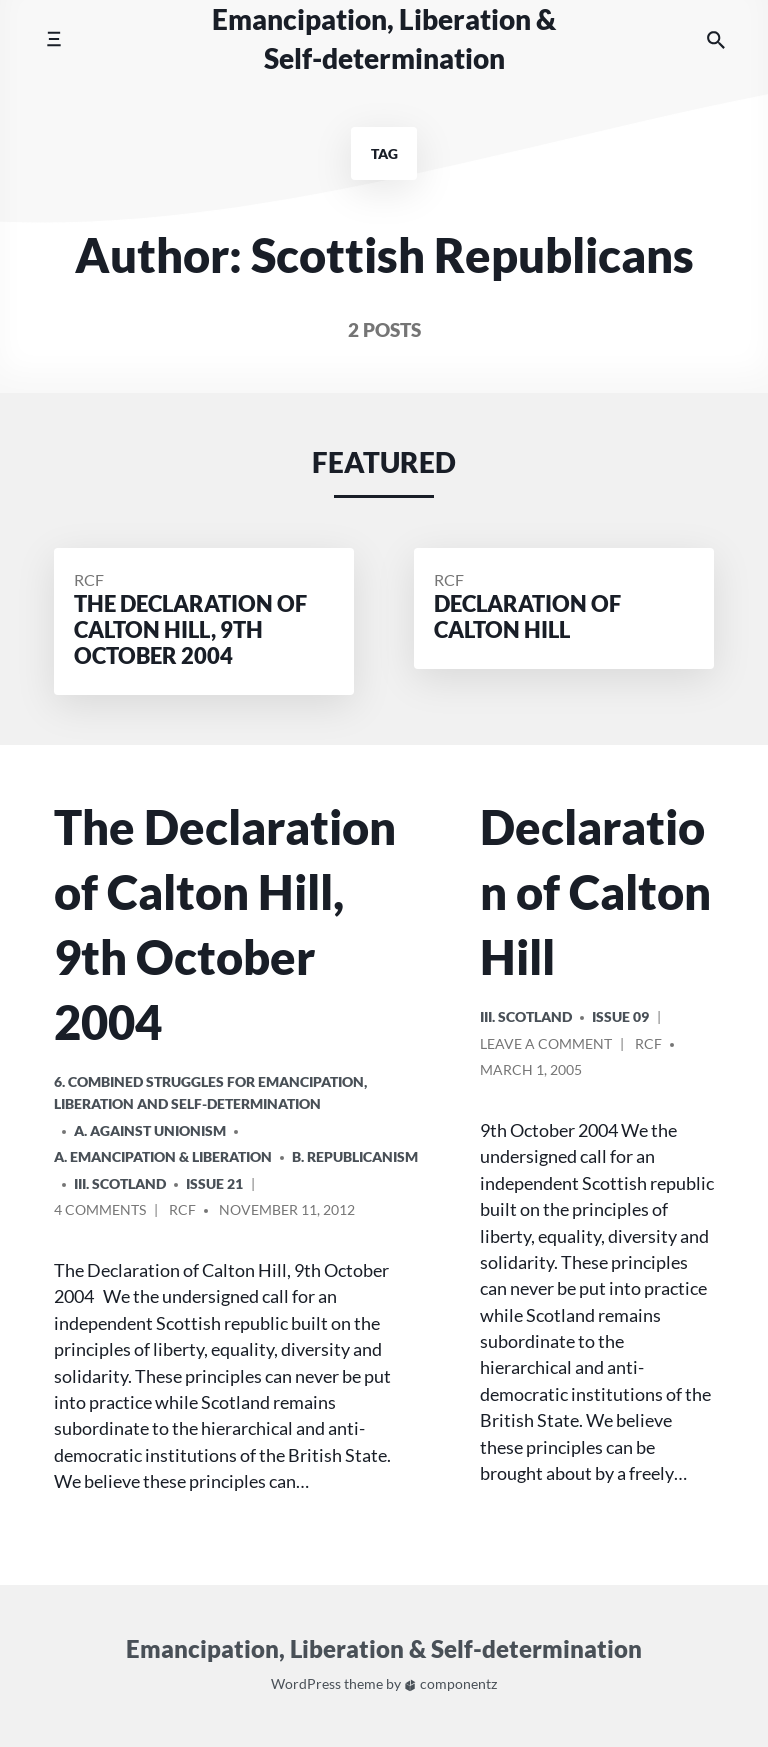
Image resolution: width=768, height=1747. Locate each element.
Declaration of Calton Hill (595, 892)
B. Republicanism (355, 1156)
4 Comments (100, 1212)
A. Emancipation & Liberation (163, 1156)
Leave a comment (546, 1046)
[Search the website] (716, 39)
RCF (89, 579)
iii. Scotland (120, 1183)
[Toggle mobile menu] (53, 39)
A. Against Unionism (150, 1130)
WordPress (306, 1684)
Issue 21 (214, 1183)
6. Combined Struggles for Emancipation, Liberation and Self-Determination (210, 1092)
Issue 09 (620, 1016)
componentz (450, 1684)
